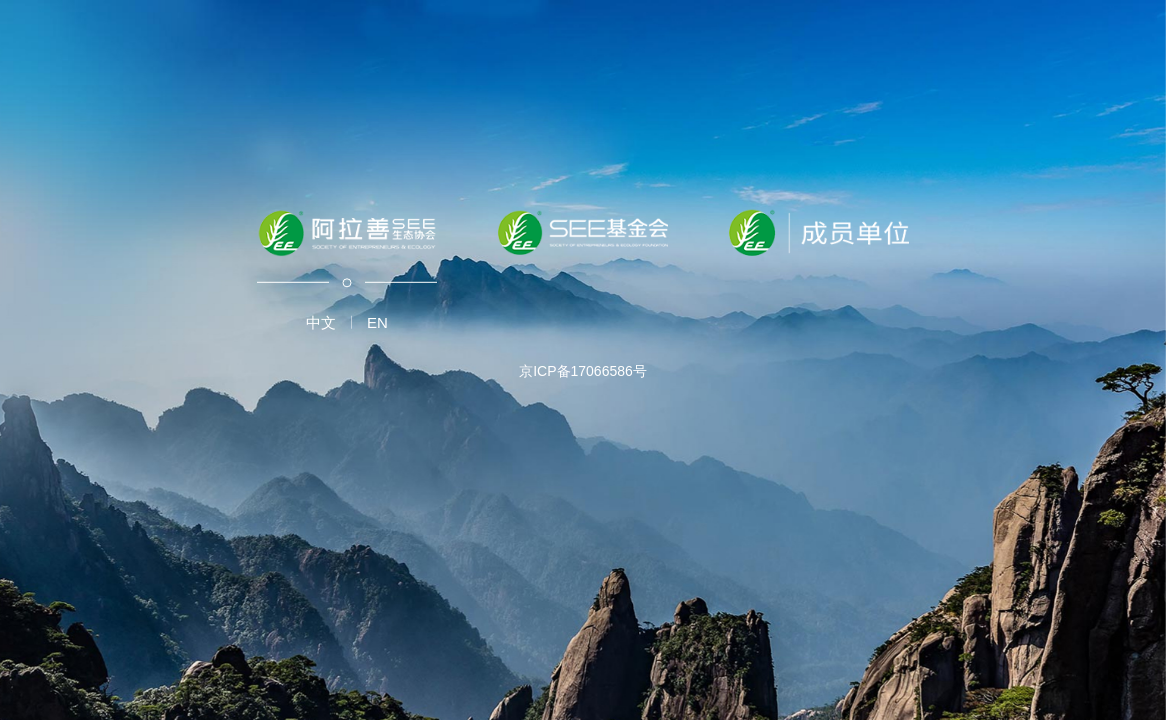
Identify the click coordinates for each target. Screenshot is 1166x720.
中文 (321, 322)
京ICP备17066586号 (583, 371)
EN (377, 322)
